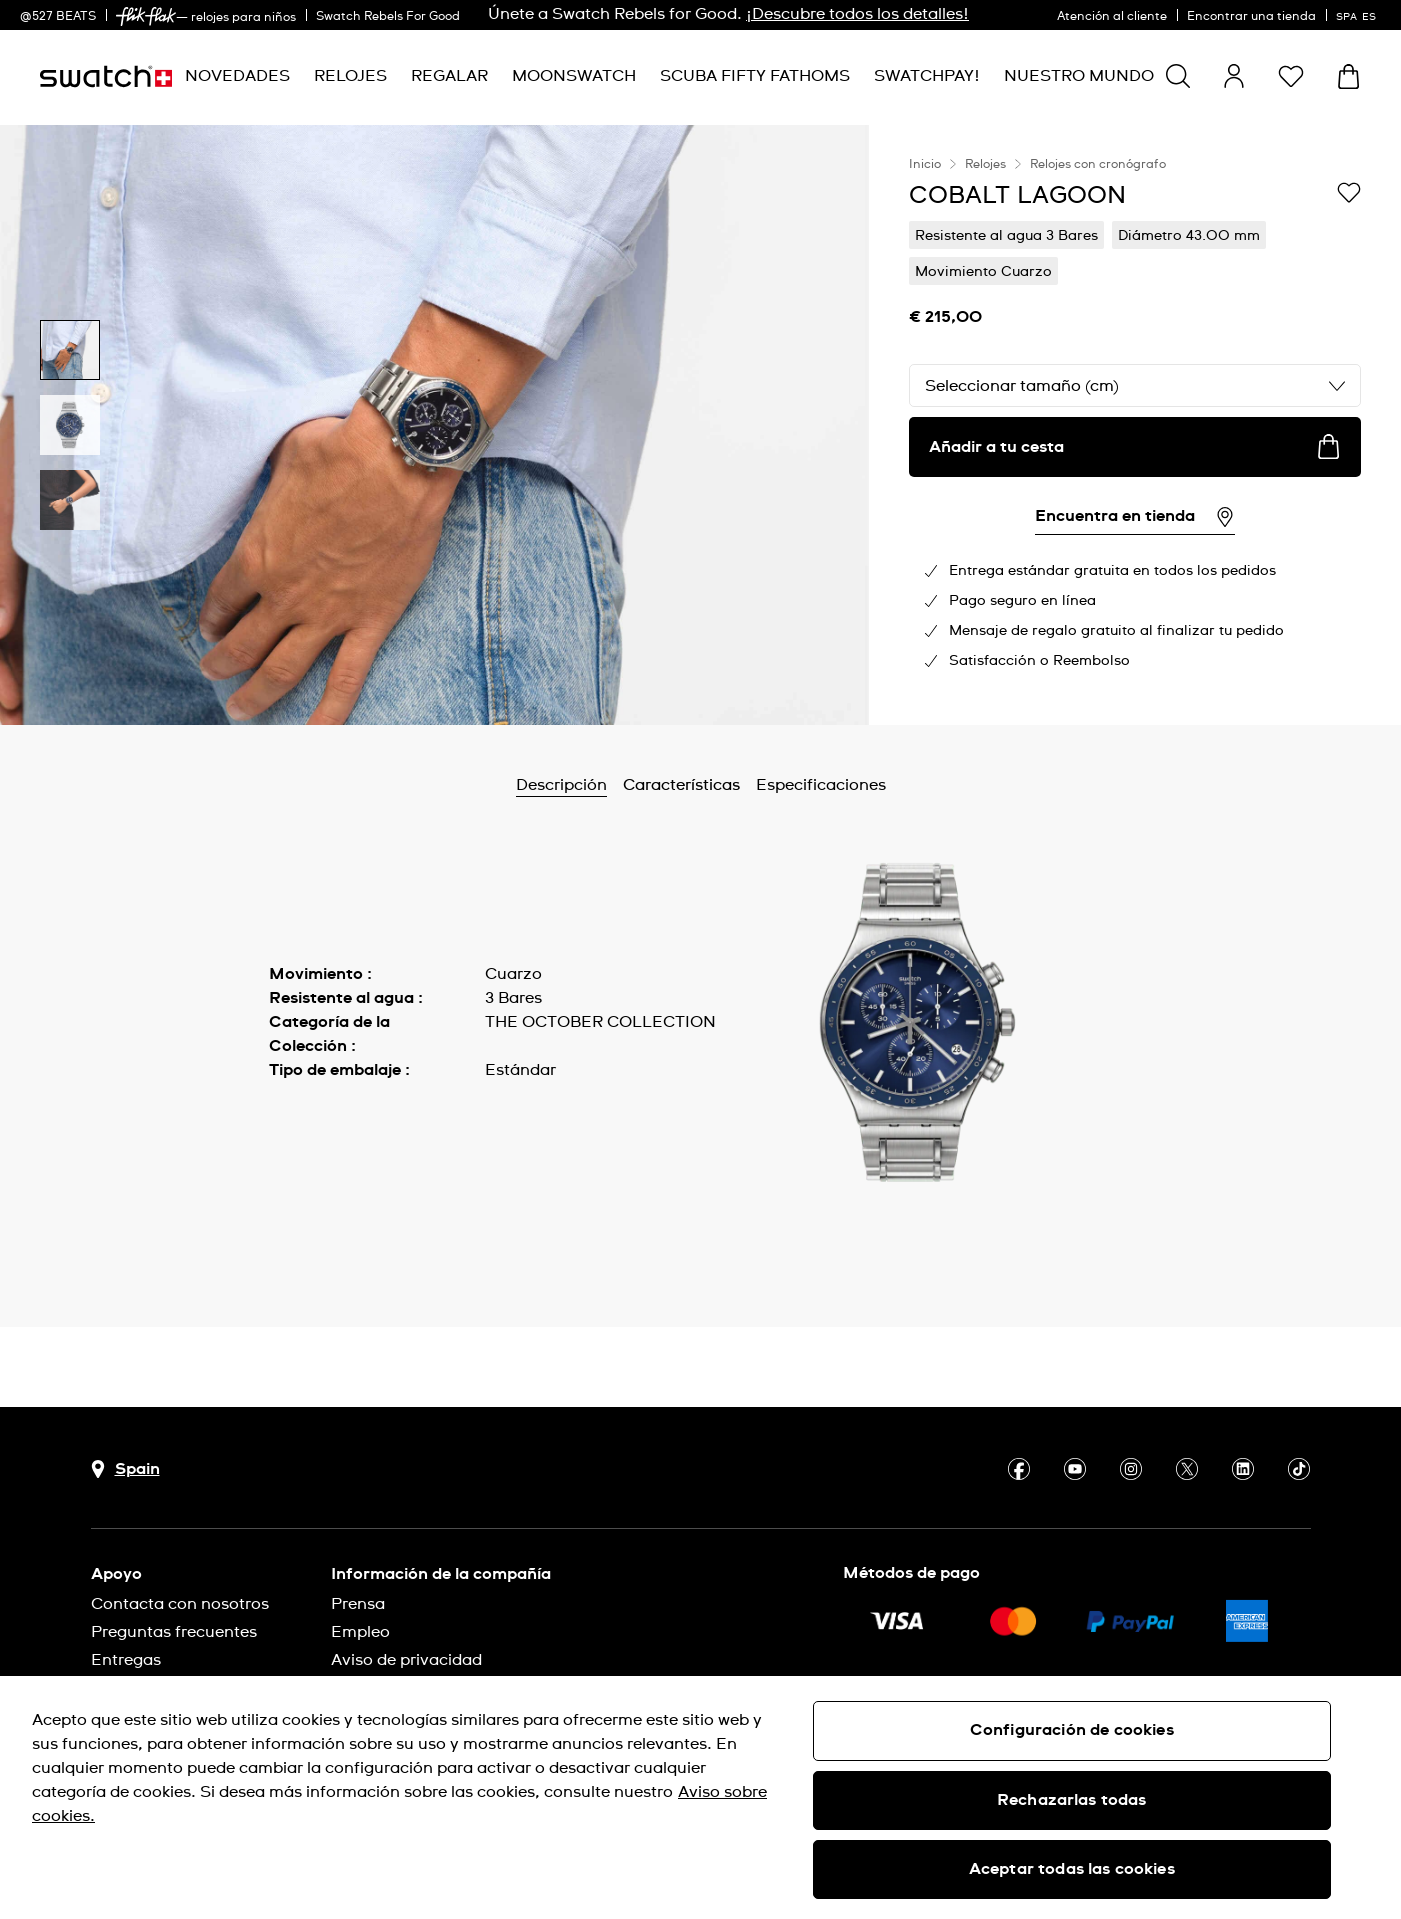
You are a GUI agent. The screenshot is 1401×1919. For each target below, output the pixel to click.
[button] (1291, 76)
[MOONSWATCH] (574, 76)
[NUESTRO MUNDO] (1079, 76)
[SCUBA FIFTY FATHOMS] (755, 76)
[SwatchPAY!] (927, 76)
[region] (1135, 425)
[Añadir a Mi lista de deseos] (1349, 194)
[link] (146, 16)
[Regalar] (449, 76)
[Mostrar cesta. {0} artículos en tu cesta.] (1348, 76)
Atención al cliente (1112, 17)
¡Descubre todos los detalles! (857, 14)
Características (681, 785)
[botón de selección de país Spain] (125, 1469)
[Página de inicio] (106, 76)
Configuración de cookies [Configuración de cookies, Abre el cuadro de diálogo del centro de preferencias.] (1072, 1730)
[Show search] (1178, 76)
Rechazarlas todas (1072, 1800)
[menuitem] (237, 76)
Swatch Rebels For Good (388, 17)
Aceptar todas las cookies (1072, 1869)
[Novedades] (237, 76)
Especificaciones (821, 785)
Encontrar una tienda (1251, 17)
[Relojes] (350, 76)
